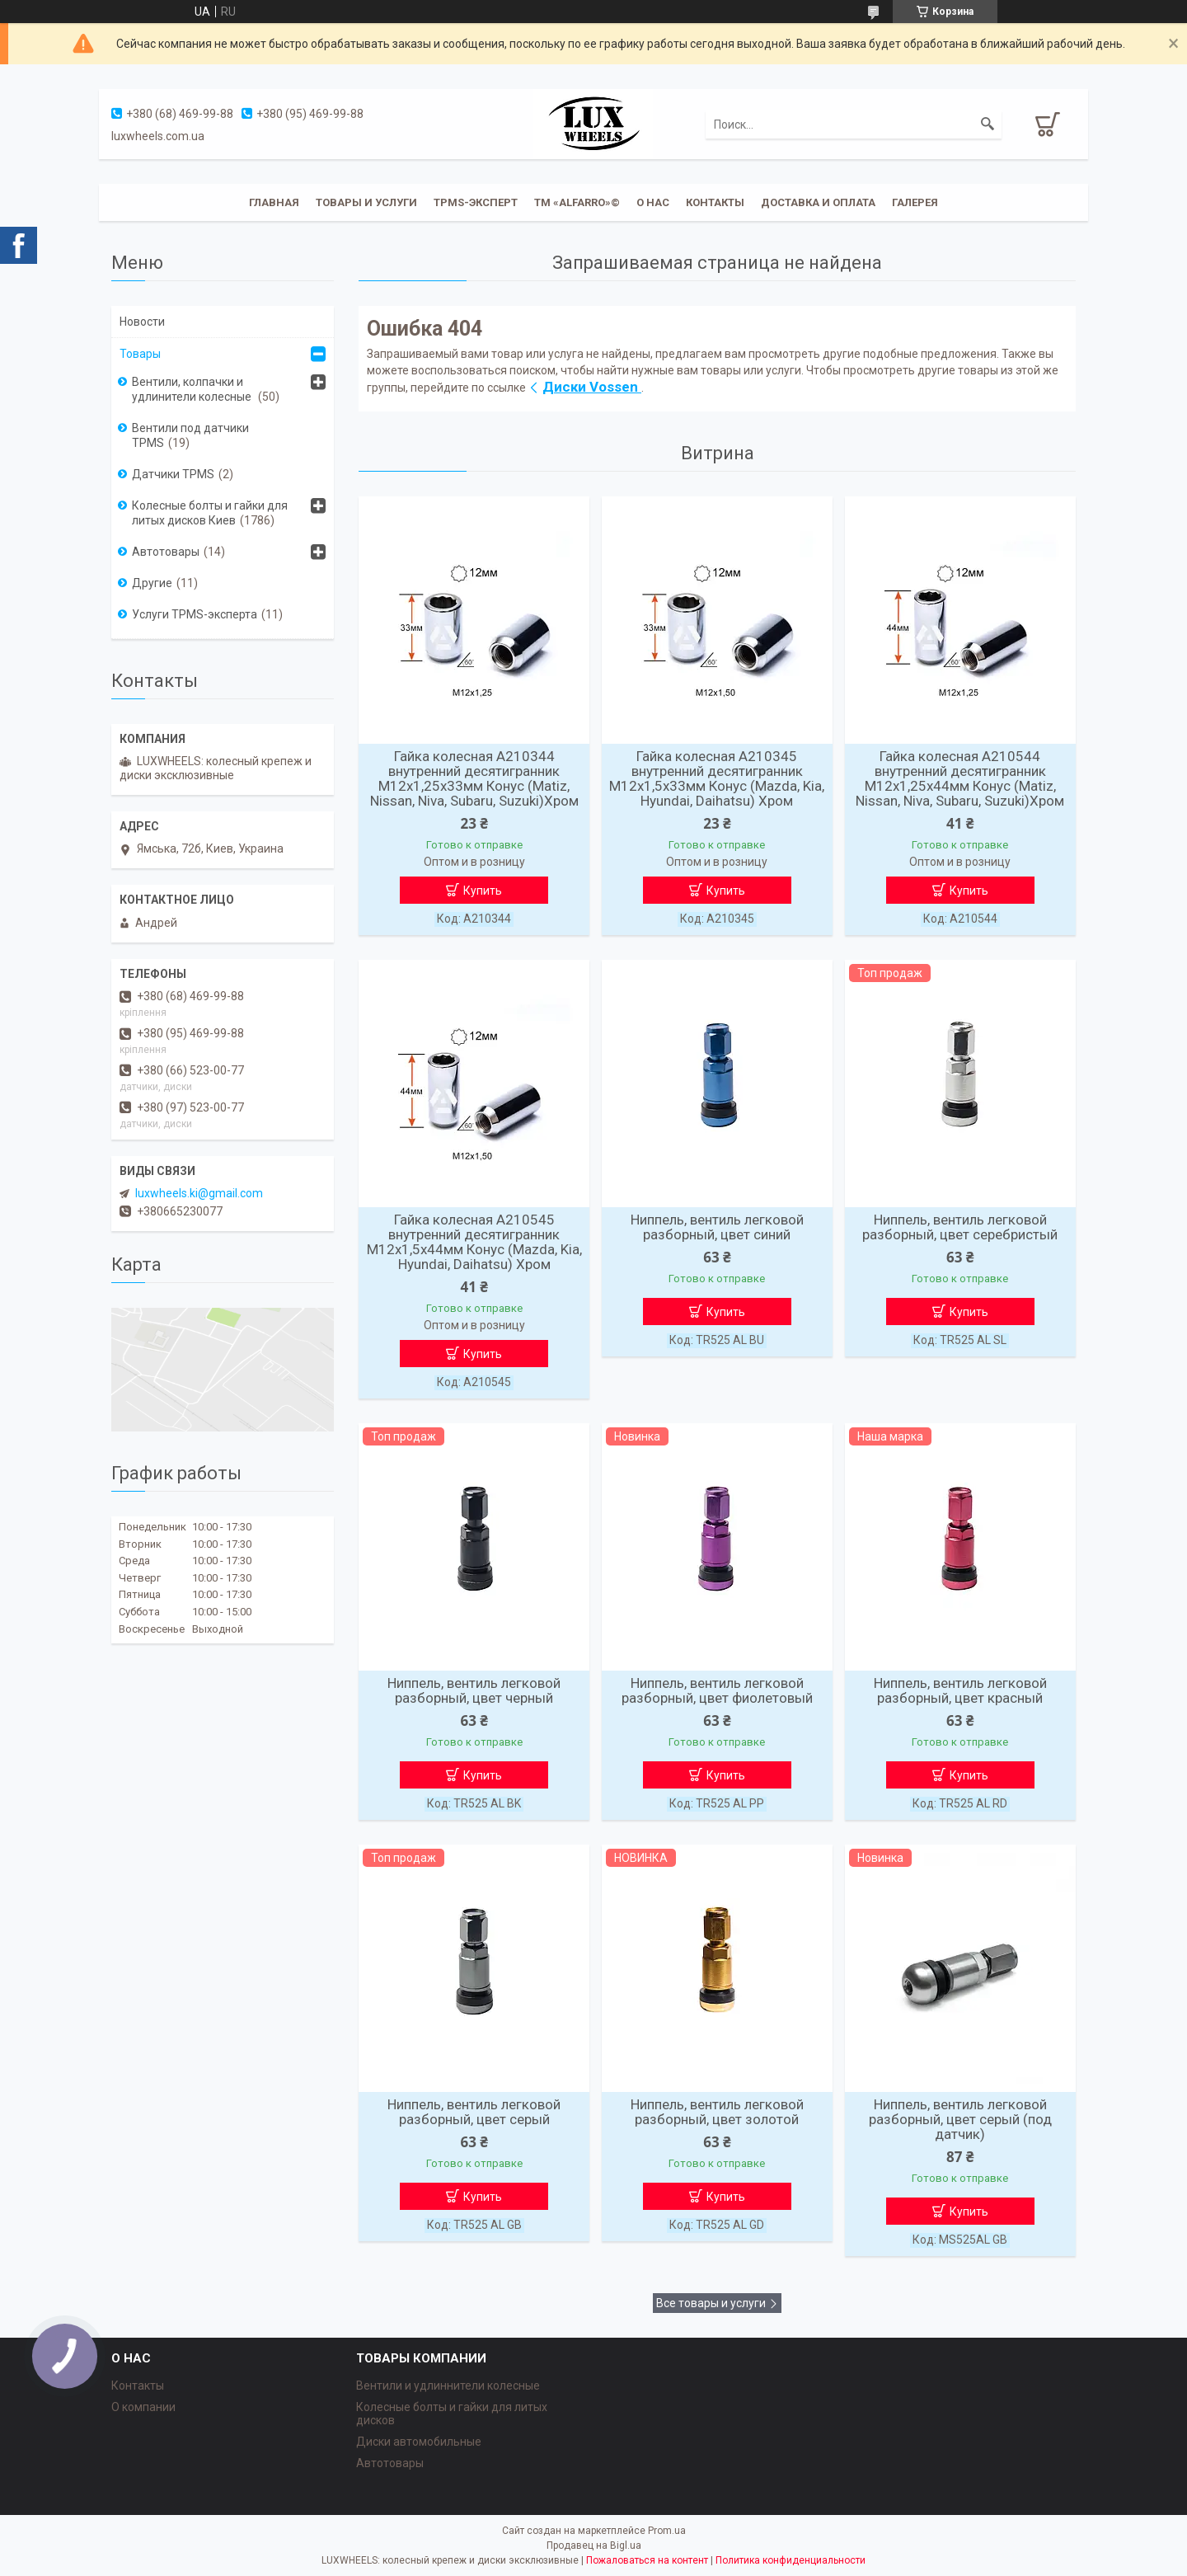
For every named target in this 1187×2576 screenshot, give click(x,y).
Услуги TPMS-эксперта (194, 614)
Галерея (915, 202)
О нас (652, 202)
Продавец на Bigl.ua (594, 2545)
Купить (482, 890)
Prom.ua (667, 2530)
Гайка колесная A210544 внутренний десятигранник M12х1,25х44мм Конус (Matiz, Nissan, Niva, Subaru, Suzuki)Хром (960, 778)
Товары (140, 353)
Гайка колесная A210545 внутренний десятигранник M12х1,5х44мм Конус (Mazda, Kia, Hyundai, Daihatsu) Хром (474, 1242)
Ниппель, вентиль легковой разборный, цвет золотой (717, 2112)
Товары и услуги (366, 202)
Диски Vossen (591, 386)
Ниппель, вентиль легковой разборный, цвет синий (717, 1227)
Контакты (715, 202)
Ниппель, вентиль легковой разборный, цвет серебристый (960, 1227)
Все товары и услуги (711, 2303)
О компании (143, 2407)
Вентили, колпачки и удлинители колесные (193, 389)
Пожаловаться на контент (647, 2560)
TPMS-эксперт (476, 202)
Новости (142, 321)
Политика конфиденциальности (790, 2560)
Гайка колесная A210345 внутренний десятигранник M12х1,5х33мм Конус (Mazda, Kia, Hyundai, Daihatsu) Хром (716, 778)
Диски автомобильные (418, 2441)
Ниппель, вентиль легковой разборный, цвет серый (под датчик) (960, 2119)
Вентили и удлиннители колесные (448, 2385)
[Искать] (987, 124)
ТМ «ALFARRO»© (577, 202)
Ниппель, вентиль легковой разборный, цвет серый (474, 2112)
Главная (274, 202)
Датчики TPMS (173, 474)
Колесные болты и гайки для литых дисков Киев (210, 513)
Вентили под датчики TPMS (190, 435)
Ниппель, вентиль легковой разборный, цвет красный (960, 1690)
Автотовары (165, 551)
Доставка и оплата (818, 202)
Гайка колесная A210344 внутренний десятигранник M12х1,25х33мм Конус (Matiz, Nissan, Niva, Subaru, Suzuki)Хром (474, 778)
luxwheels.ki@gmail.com (199, 1193)
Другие (152, 583)
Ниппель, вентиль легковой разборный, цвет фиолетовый (717, 1690)
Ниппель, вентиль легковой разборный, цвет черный (474, 1690)
